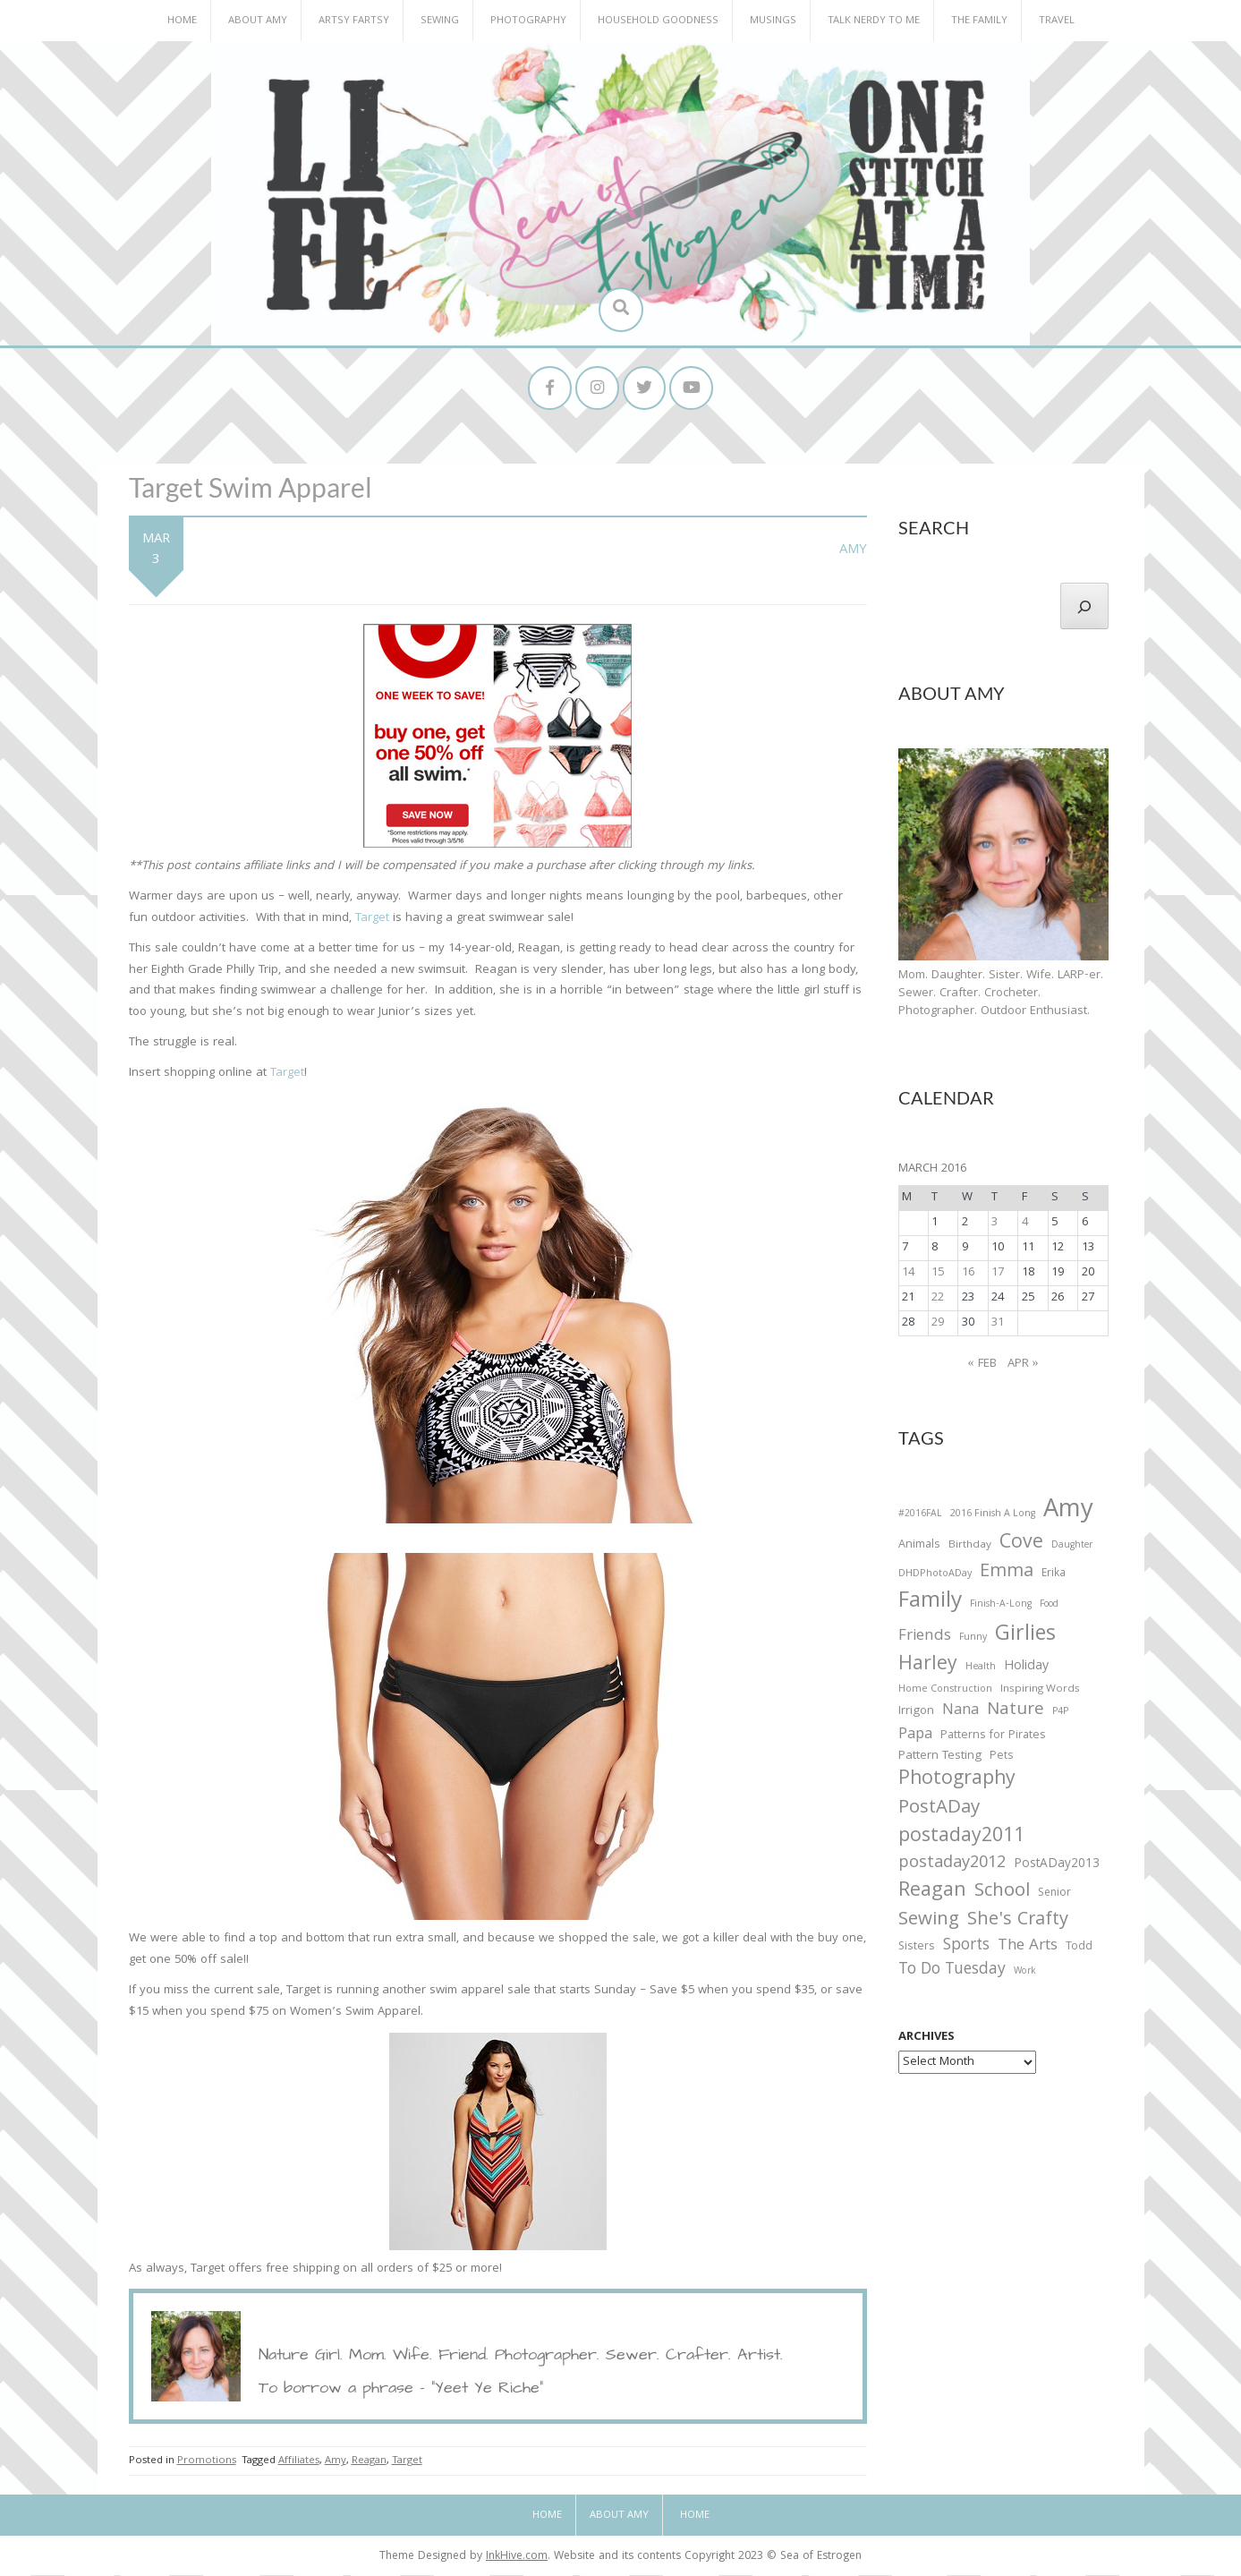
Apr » (1023, 1365)
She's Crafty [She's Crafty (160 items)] (1017, 1921)
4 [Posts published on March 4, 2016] (1025, 1223)
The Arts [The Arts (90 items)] (1028, 1948)
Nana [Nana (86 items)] (960, 1712)
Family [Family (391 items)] (930, 1604)
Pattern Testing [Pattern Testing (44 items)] (940, 1758)
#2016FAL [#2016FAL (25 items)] (920, 1515)
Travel (1057, 21)
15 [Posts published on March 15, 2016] (937, 1274)
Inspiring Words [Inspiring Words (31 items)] (1040, 1691)
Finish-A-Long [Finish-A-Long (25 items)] (1001, 1606)
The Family (979, 21)
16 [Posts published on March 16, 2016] (968, 1274)
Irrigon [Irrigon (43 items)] (916, 1713)
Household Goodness (658, 21)
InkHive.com (517, 2558)
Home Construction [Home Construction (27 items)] (945, 1691)
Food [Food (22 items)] (1049, 1606)
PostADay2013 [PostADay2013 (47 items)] (1057, 1865)
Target (372, 919)
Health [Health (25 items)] (980, 1668)
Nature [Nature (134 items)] (1015, 1712)
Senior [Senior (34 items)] (1054, 1895)
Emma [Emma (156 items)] (1006, 1573)
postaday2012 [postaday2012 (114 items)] (952, 1865)
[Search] (1084, 607)
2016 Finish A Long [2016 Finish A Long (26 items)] (992, 1515)
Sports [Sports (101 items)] (966, 1948)
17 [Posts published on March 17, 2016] (997, 1274)
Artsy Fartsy (354, 21)
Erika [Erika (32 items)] (1053, 1575)
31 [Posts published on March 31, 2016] (997, 1324)
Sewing (440, 21)
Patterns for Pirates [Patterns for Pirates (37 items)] (993, 1736)
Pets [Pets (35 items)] (1001, 1758)
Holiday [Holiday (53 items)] (1026, 1668)
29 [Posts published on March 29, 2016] (937, 1324)
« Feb (982, 1365)
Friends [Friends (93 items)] (924, 1638)
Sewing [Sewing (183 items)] (928, 1921)
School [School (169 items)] (1002, 1893)
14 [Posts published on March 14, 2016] (908, 1274)
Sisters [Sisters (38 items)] (916, 1949)
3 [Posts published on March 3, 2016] (994, 1223)
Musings (773, 21)
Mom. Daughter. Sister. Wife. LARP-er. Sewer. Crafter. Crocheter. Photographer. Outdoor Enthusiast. (1000, 994)
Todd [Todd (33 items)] (1079, 1949)
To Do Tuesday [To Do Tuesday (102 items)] (952, 1972)
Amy (853, 551)
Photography (528, 21)
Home (182, 21)
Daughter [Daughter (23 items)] (1071, 1548)
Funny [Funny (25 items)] (973, 1639)
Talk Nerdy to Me (874, 21)
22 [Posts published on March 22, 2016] (937, 1299)
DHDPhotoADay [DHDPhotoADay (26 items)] (935, 1575)
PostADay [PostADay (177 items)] (939, 1810)
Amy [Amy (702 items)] (1068, 1512)
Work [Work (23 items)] (1025, 1974)
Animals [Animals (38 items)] (919, 1547)
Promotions (206, 2461)
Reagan (369, 2461)
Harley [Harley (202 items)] (927, 1666)
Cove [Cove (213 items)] (1021, 1546)
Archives (926, 2039)
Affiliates (298, 2461)
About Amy (257, 21)
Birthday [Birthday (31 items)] (969, 1548)
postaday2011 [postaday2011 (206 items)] (961, 1838)
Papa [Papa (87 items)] (915, 1736)
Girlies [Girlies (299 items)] (1025, 1636)
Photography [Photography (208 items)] (957, 1781)
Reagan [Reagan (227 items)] (932, 1892)
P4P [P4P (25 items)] (1060, 1713)
